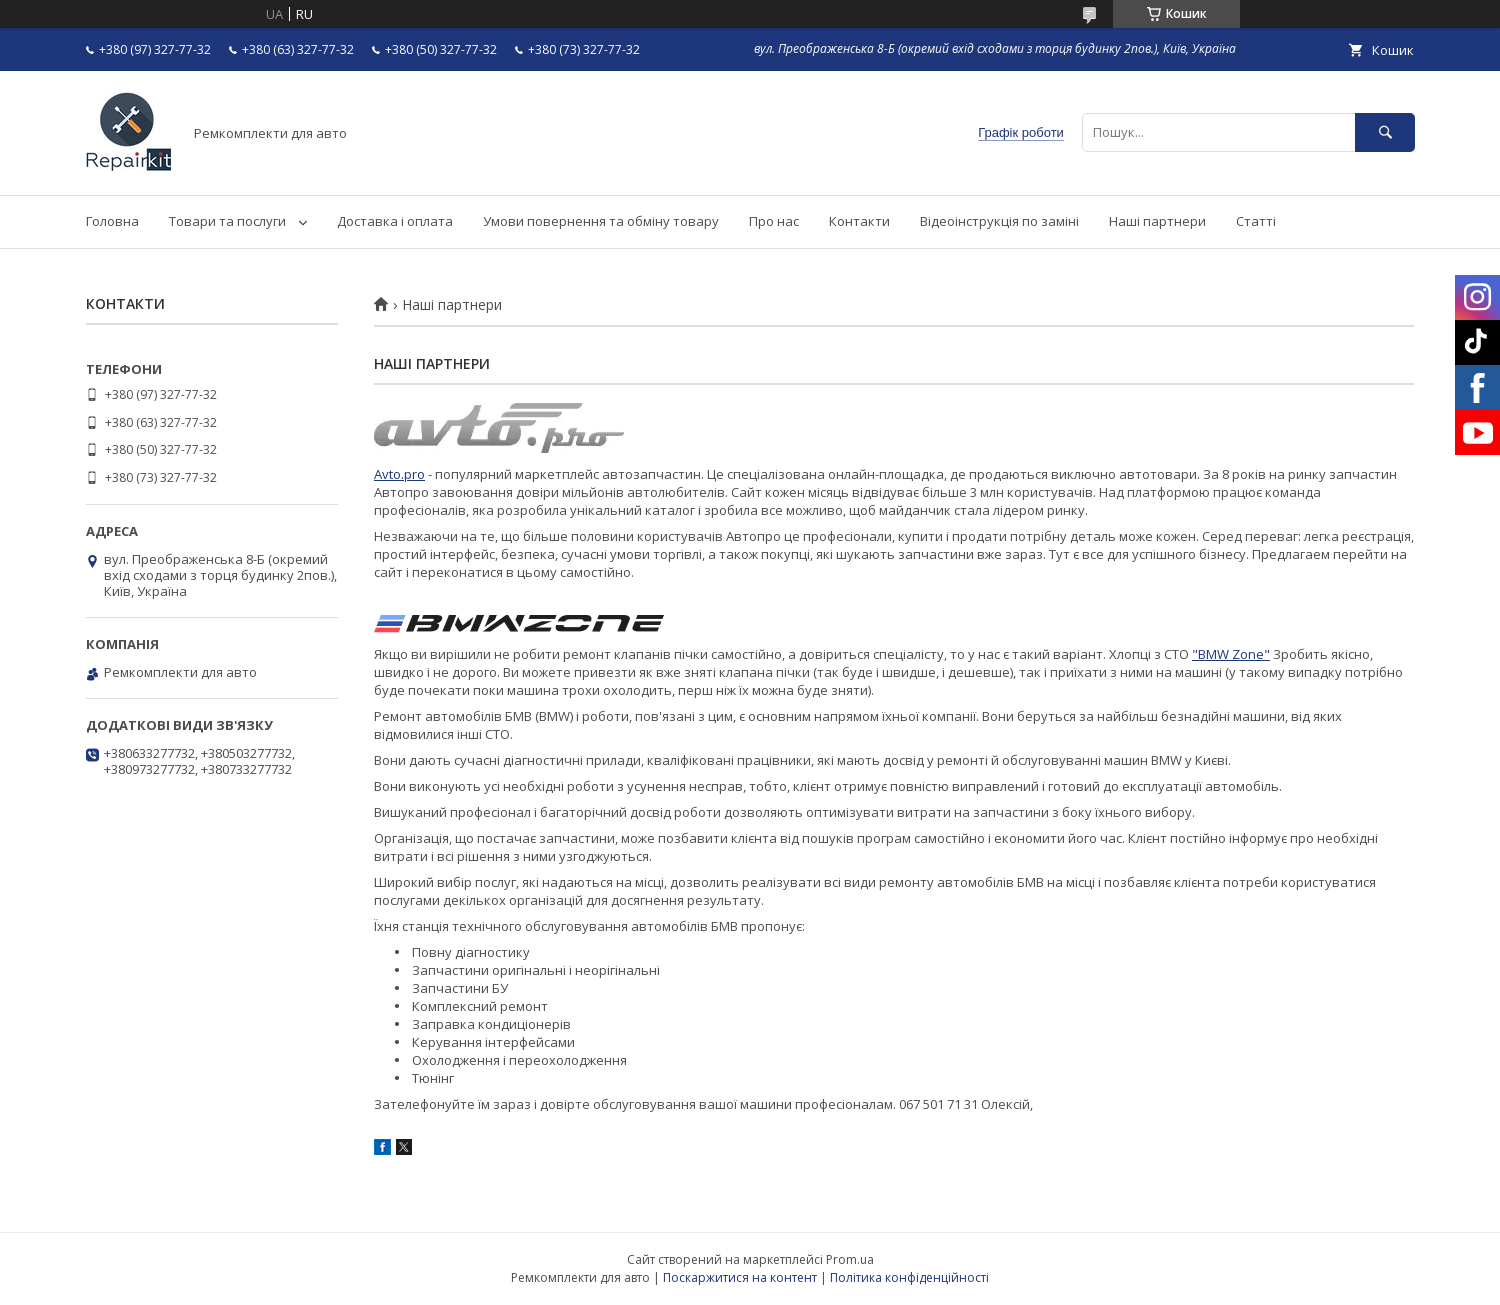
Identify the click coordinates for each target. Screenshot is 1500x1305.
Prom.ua (850, 1259)
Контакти (859, 221)
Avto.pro (399, 474)
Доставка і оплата (395, 221)
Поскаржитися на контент (740, 1277)
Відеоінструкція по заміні (999, 221)
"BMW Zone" (1231, 654)
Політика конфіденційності (909, 1277)
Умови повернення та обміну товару (601, 221)
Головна (112, 221)
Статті (1256, 221)
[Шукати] (1385, 132)
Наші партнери (1157, 221)
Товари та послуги (227, 221)
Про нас (774, 221)
